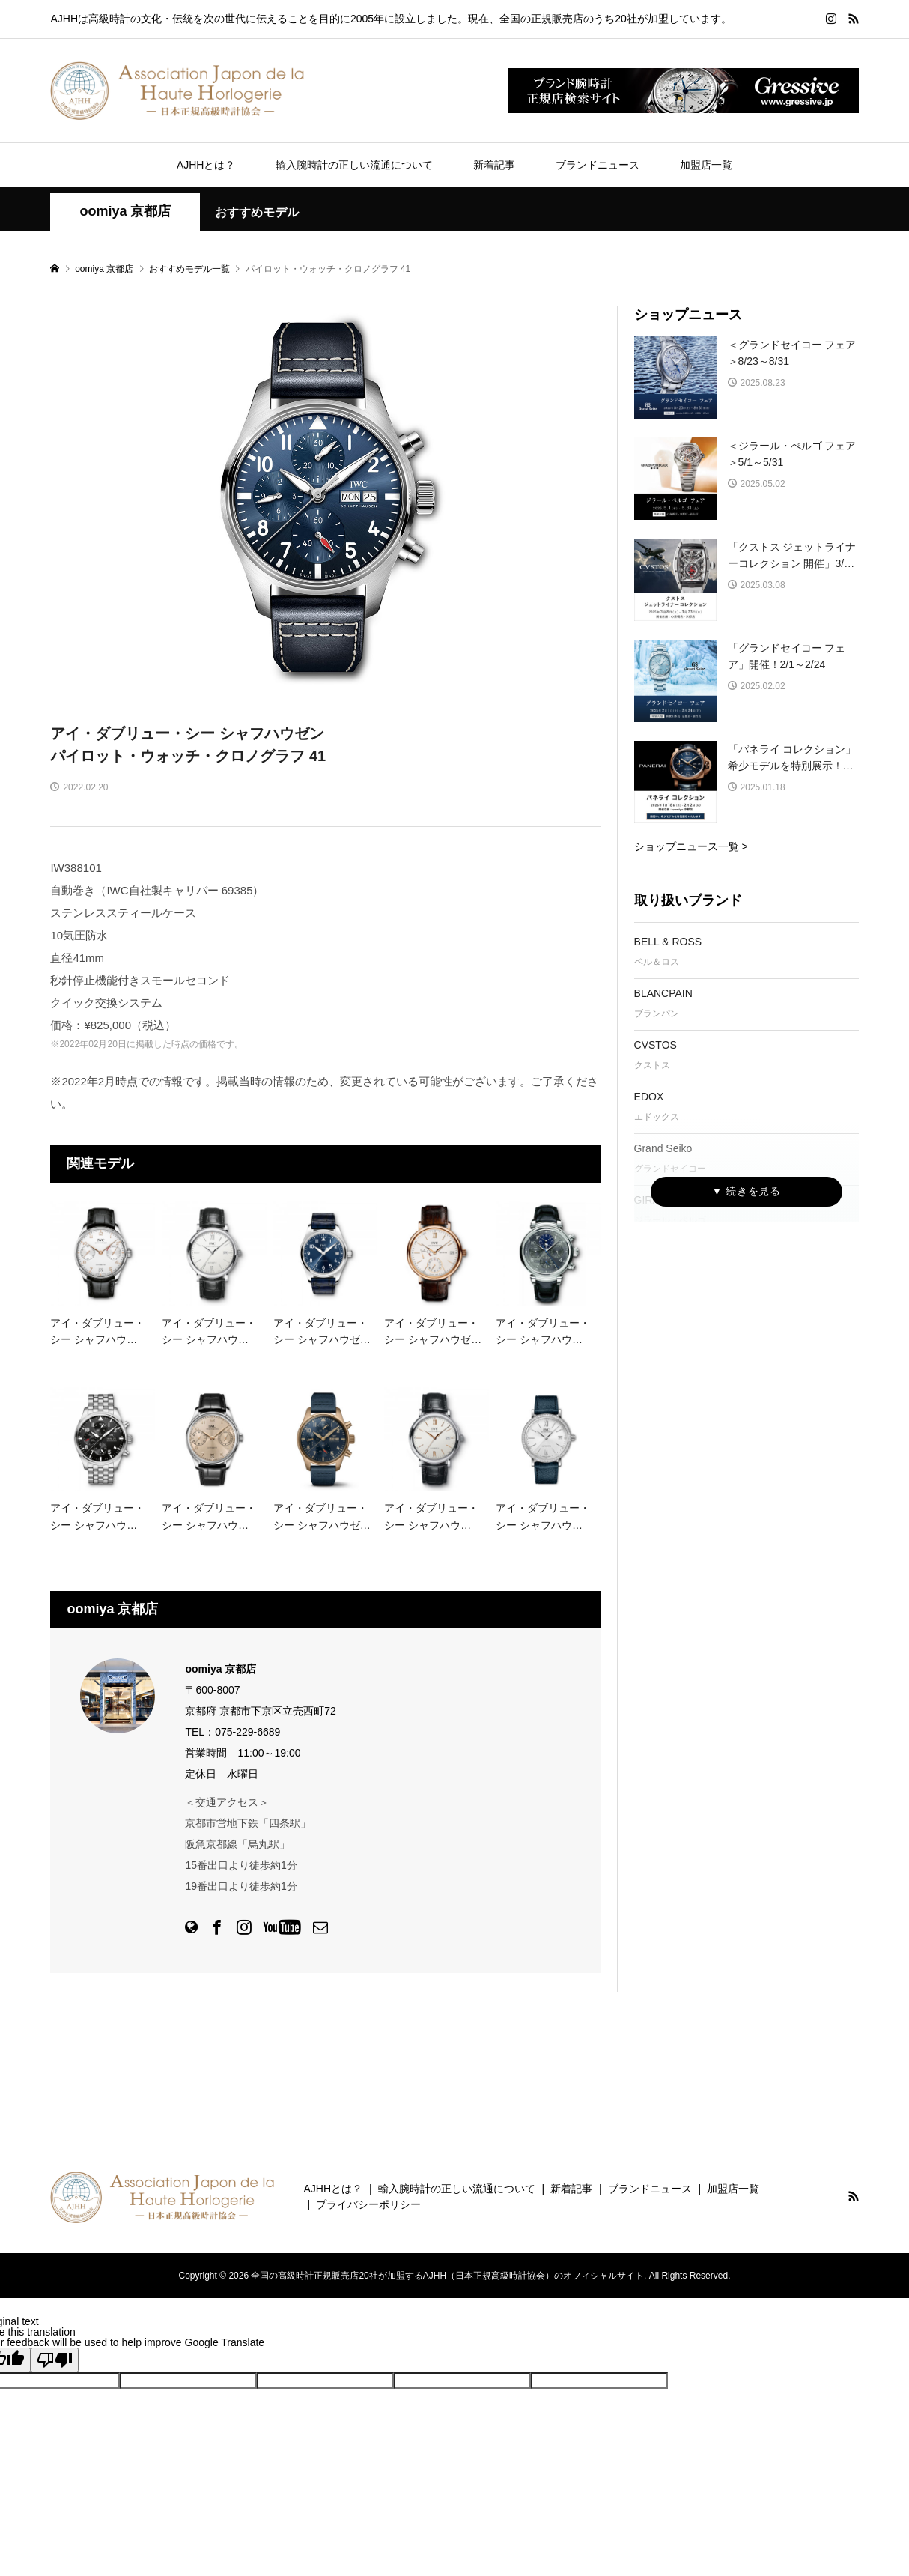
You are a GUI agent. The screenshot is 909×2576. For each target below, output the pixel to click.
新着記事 (494, 165)
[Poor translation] (55, 2360)
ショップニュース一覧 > (691, 846)
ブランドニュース (597, 165)
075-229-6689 (247, 1732)
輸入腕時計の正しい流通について (354, 165)
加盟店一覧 (706, 165)
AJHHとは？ (206, 165)
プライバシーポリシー (368, 2204)
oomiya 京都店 (125, 211)
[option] (325, 499)
